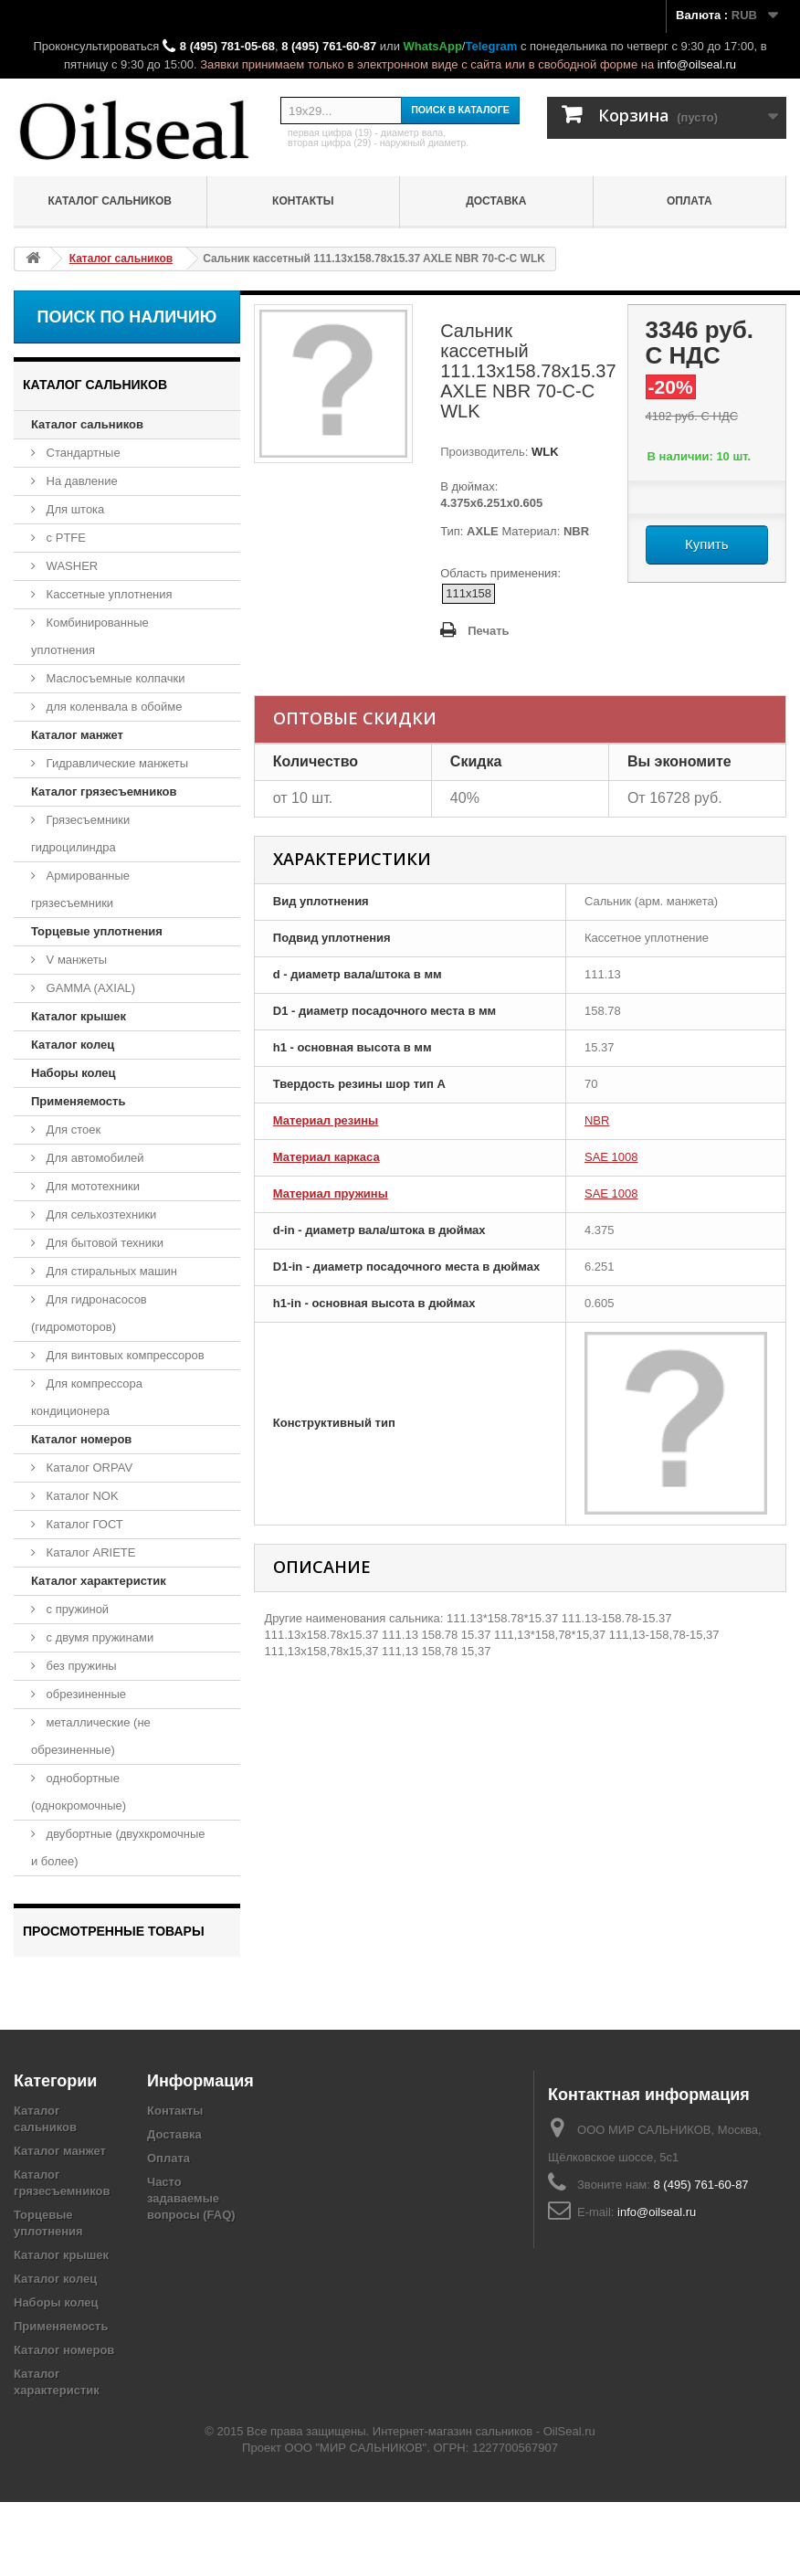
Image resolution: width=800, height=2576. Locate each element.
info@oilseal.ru (697, 64)
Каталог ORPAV (87, 1467)
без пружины (80, 1666)
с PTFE (64, 537)
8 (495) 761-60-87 (328, 46)
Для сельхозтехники (99, 1214)
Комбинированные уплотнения (90, 636)
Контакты (302, 201)
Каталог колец (72, 1044)
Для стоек (71, 1129)
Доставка (496, 201)
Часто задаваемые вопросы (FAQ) (191, 2272)
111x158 (468, 593)
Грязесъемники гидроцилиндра (80, 833)
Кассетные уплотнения (108, 594)
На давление (80, 481)
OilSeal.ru (569, 2505)
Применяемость (78, 1101)
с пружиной (76, 1609)
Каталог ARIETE (89, 1552)
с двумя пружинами (98, 1637)
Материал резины (325, 1120)
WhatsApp (433, 46)
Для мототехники (91, 1186)
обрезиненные (84, 1694)
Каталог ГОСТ (83, 1524)
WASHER (70, 566)
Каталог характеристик (98, 1581)
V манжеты (75, 959)
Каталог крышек (78, 1016)
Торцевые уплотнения (97, 931)
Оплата (689, 201)
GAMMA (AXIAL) (89, 988)
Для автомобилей (93, 1158)
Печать (488, 631)
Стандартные (82, 452)
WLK (543, 452)
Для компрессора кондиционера (86, 1397)
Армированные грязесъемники (80, 889)
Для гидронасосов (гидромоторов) (89, 1313)
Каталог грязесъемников (103, 791)
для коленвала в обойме (112, 706)
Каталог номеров (81, 1439)
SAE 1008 (611, 1157)
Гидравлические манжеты (115, 763)
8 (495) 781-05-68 (227, 46)
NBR (596, 1120)
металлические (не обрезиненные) (91, 1736)
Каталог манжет (77, 735)
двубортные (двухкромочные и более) (118, 1847)
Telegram (491, 46)
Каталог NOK (81, 1496)
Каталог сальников (109, 201)
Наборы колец (73, 1073)
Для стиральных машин (110, 1271)
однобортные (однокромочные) (78, 1791)
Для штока (73, 509)
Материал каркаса (326, 1157)
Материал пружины (330, 1193)
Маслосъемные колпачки (114, 678)
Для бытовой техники (103, 1243)
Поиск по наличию (127, 317)
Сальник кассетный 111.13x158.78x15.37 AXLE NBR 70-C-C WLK (117, 2000)
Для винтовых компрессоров (124, 1355)
